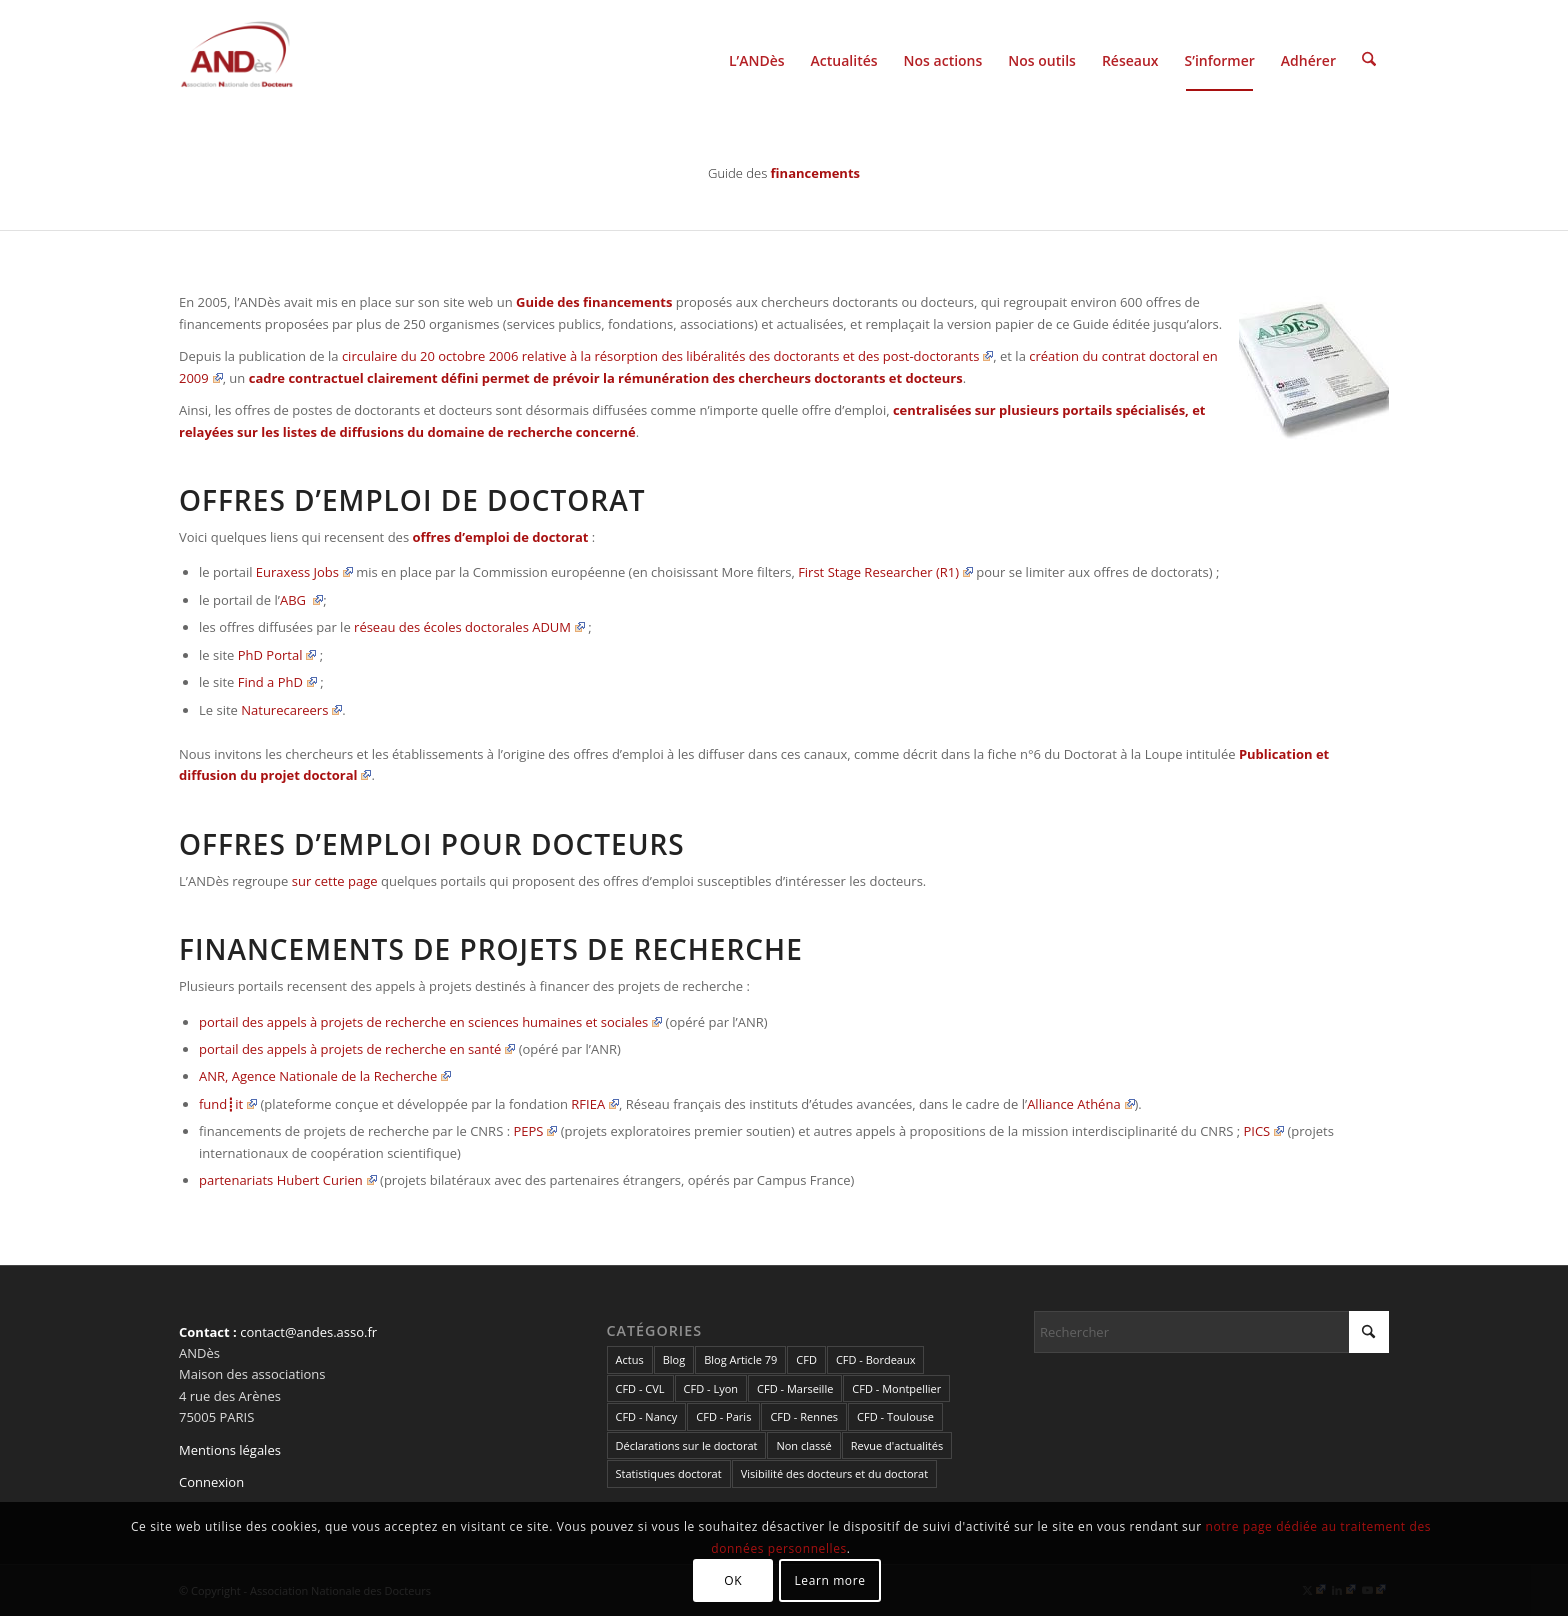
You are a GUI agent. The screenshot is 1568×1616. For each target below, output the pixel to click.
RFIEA (595, 1104)
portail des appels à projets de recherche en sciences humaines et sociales (430, 1022)
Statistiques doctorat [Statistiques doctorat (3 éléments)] (669, 1473)
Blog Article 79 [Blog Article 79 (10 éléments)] (740, 1359)
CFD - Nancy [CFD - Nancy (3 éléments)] (647, 1416)
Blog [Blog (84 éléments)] (674, 1359)
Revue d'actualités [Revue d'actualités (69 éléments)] (897, 1445)
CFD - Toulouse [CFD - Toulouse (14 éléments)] (895, 1416)
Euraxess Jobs (304, 572)
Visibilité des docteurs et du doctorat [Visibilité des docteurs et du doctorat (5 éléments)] (834, 1473)
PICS (1263, 1131)
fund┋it (228, 1104)
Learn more (829, 1580)
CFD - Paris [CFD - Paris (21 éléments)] (723, 1416)
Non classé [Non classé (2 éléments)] (803, 1445)
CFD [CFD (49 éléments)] (806, 1359)
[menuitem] (757, 59)
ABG (301, 600)
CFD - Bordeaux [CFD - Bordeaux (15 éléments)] (876, 1359)
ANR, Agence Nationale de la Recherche (325, 1076)
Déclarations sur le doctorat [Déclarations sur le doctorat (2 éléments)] (687, 1445)
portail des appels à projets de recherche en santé (357, 1049)
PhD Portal (277, 655)
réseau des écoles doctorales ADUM (469, 627)
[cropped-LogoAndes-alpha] (237, 59)
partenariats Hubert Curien (288, 1180)
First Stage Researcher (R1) (885, 572)
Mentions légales (230, 1450)
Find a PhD (277, 682)
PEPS (535, 1131)
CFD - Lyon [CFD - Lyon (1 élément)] (711, 1388)
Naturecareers (291, 710)
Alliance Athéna (1080, 1104)
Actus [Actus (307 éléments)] (630, 1359)
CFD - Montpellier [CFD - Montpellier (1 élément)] (896, 1388)
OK (733, 1580)
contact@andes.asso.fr (308, 1332)
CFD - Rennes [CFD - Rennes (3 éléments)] (804, 1416)
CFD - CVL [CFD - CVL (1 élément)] (640, 1388)
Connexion (211, 1482)
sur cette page (335, 881)
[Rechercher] (1369, 59)
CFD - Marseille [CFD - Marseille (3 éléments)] (795, 1388)
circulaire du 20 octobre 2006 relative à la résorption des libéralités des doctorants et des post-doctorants (667, 356)
